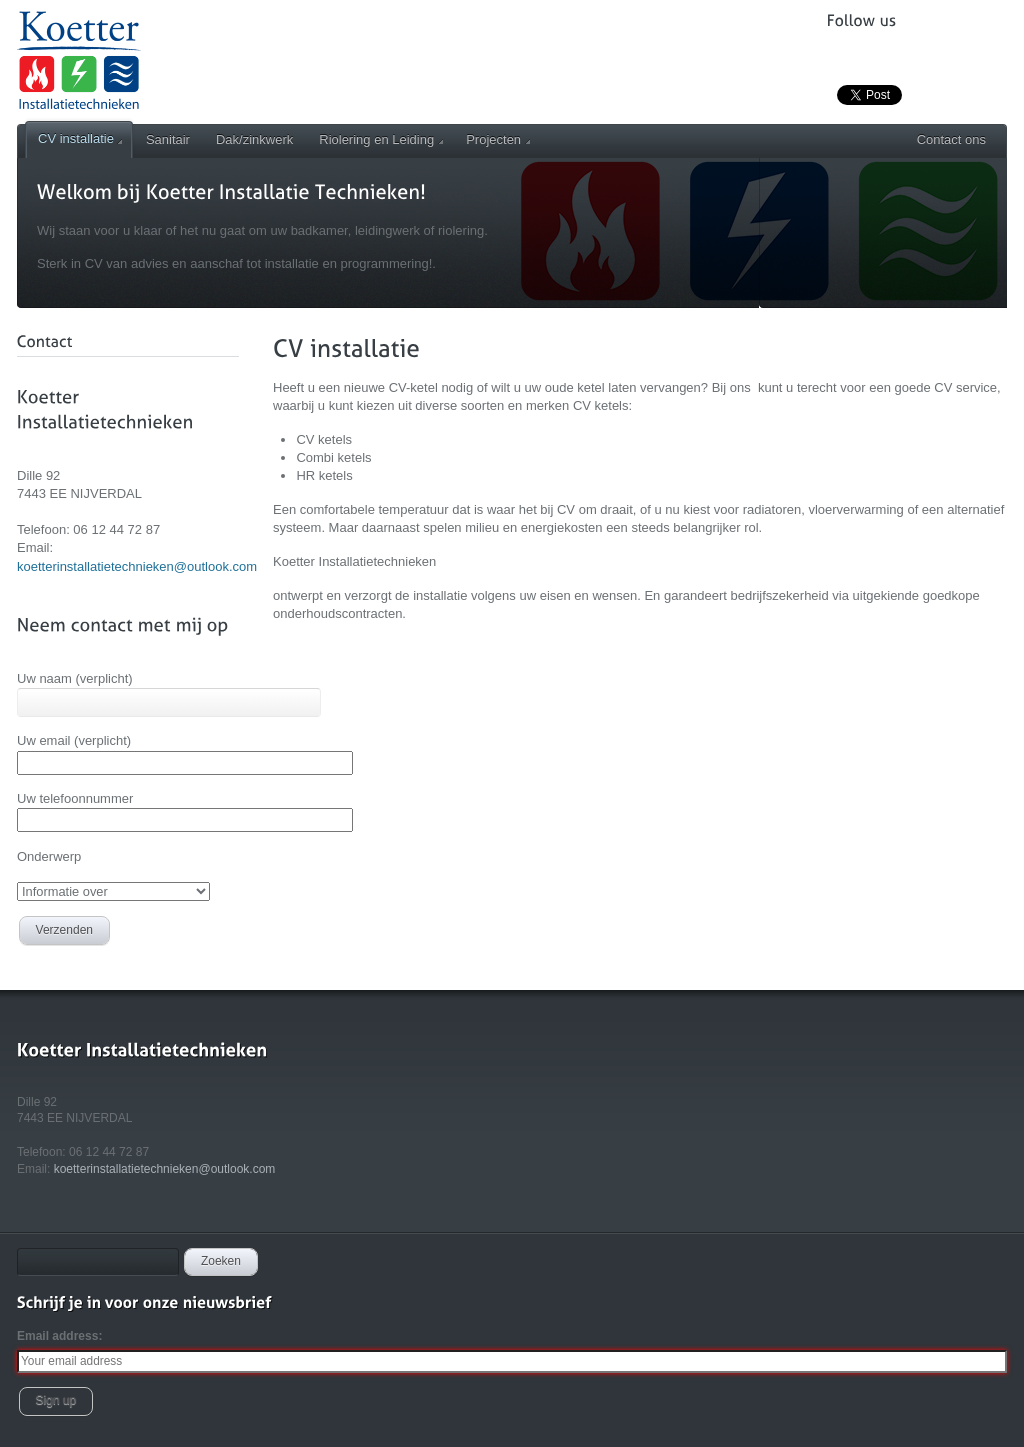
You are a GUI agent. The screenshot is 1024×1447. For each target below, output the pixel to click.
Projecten (498, 139)
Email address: (59, 1336)
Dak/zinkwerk (254, 139)
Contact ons (951, 139)
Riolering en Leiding (381, 139)
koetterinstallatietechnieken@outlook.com (137, 566)
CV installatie (80, 138)
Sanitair (168, 139)
